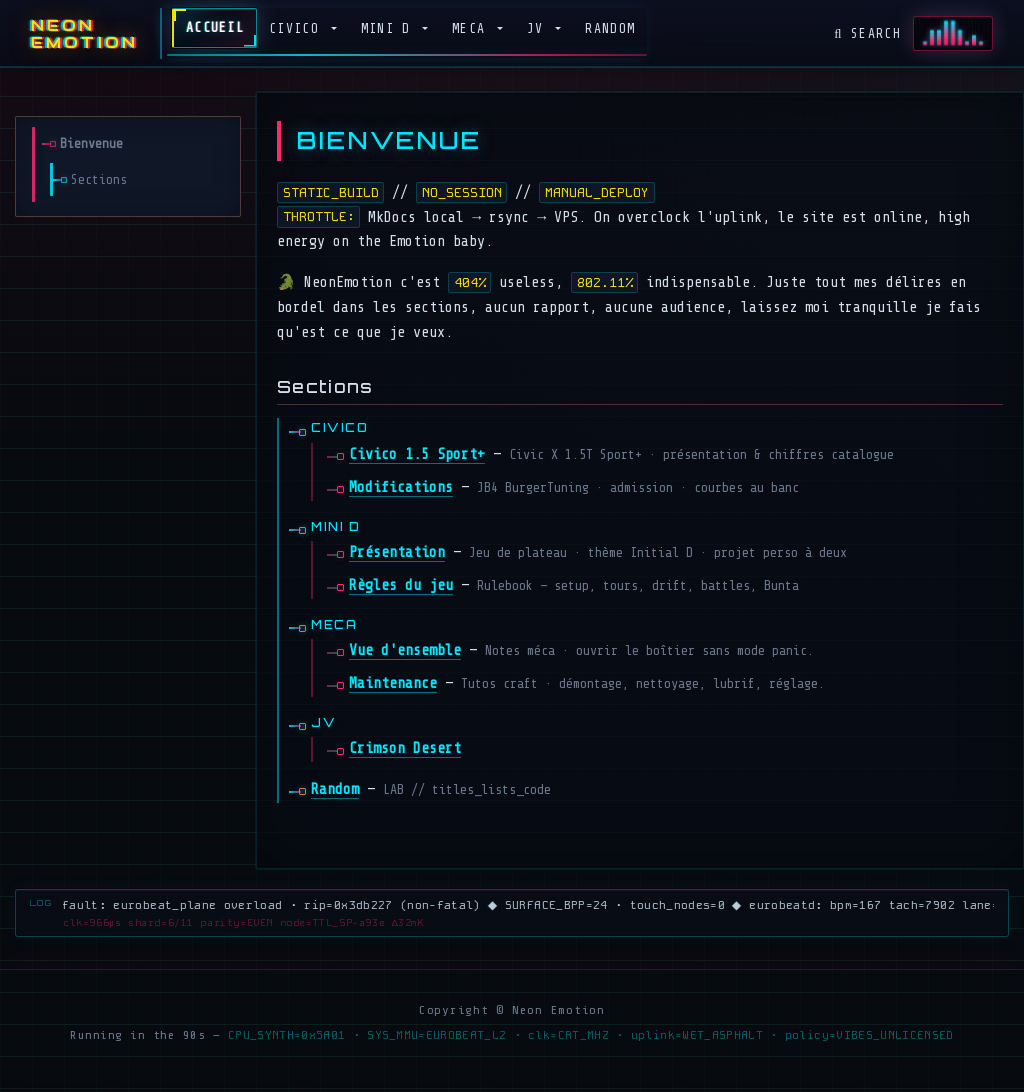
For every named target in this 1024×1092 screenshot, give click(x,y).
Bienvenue (91, 143)
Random (610, 28)
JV (539, 28)
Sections (99, 179)
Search (867, 33)
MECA (473, 28)
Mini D (390, 28)
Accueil (215, 27)
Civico (298, 28)
